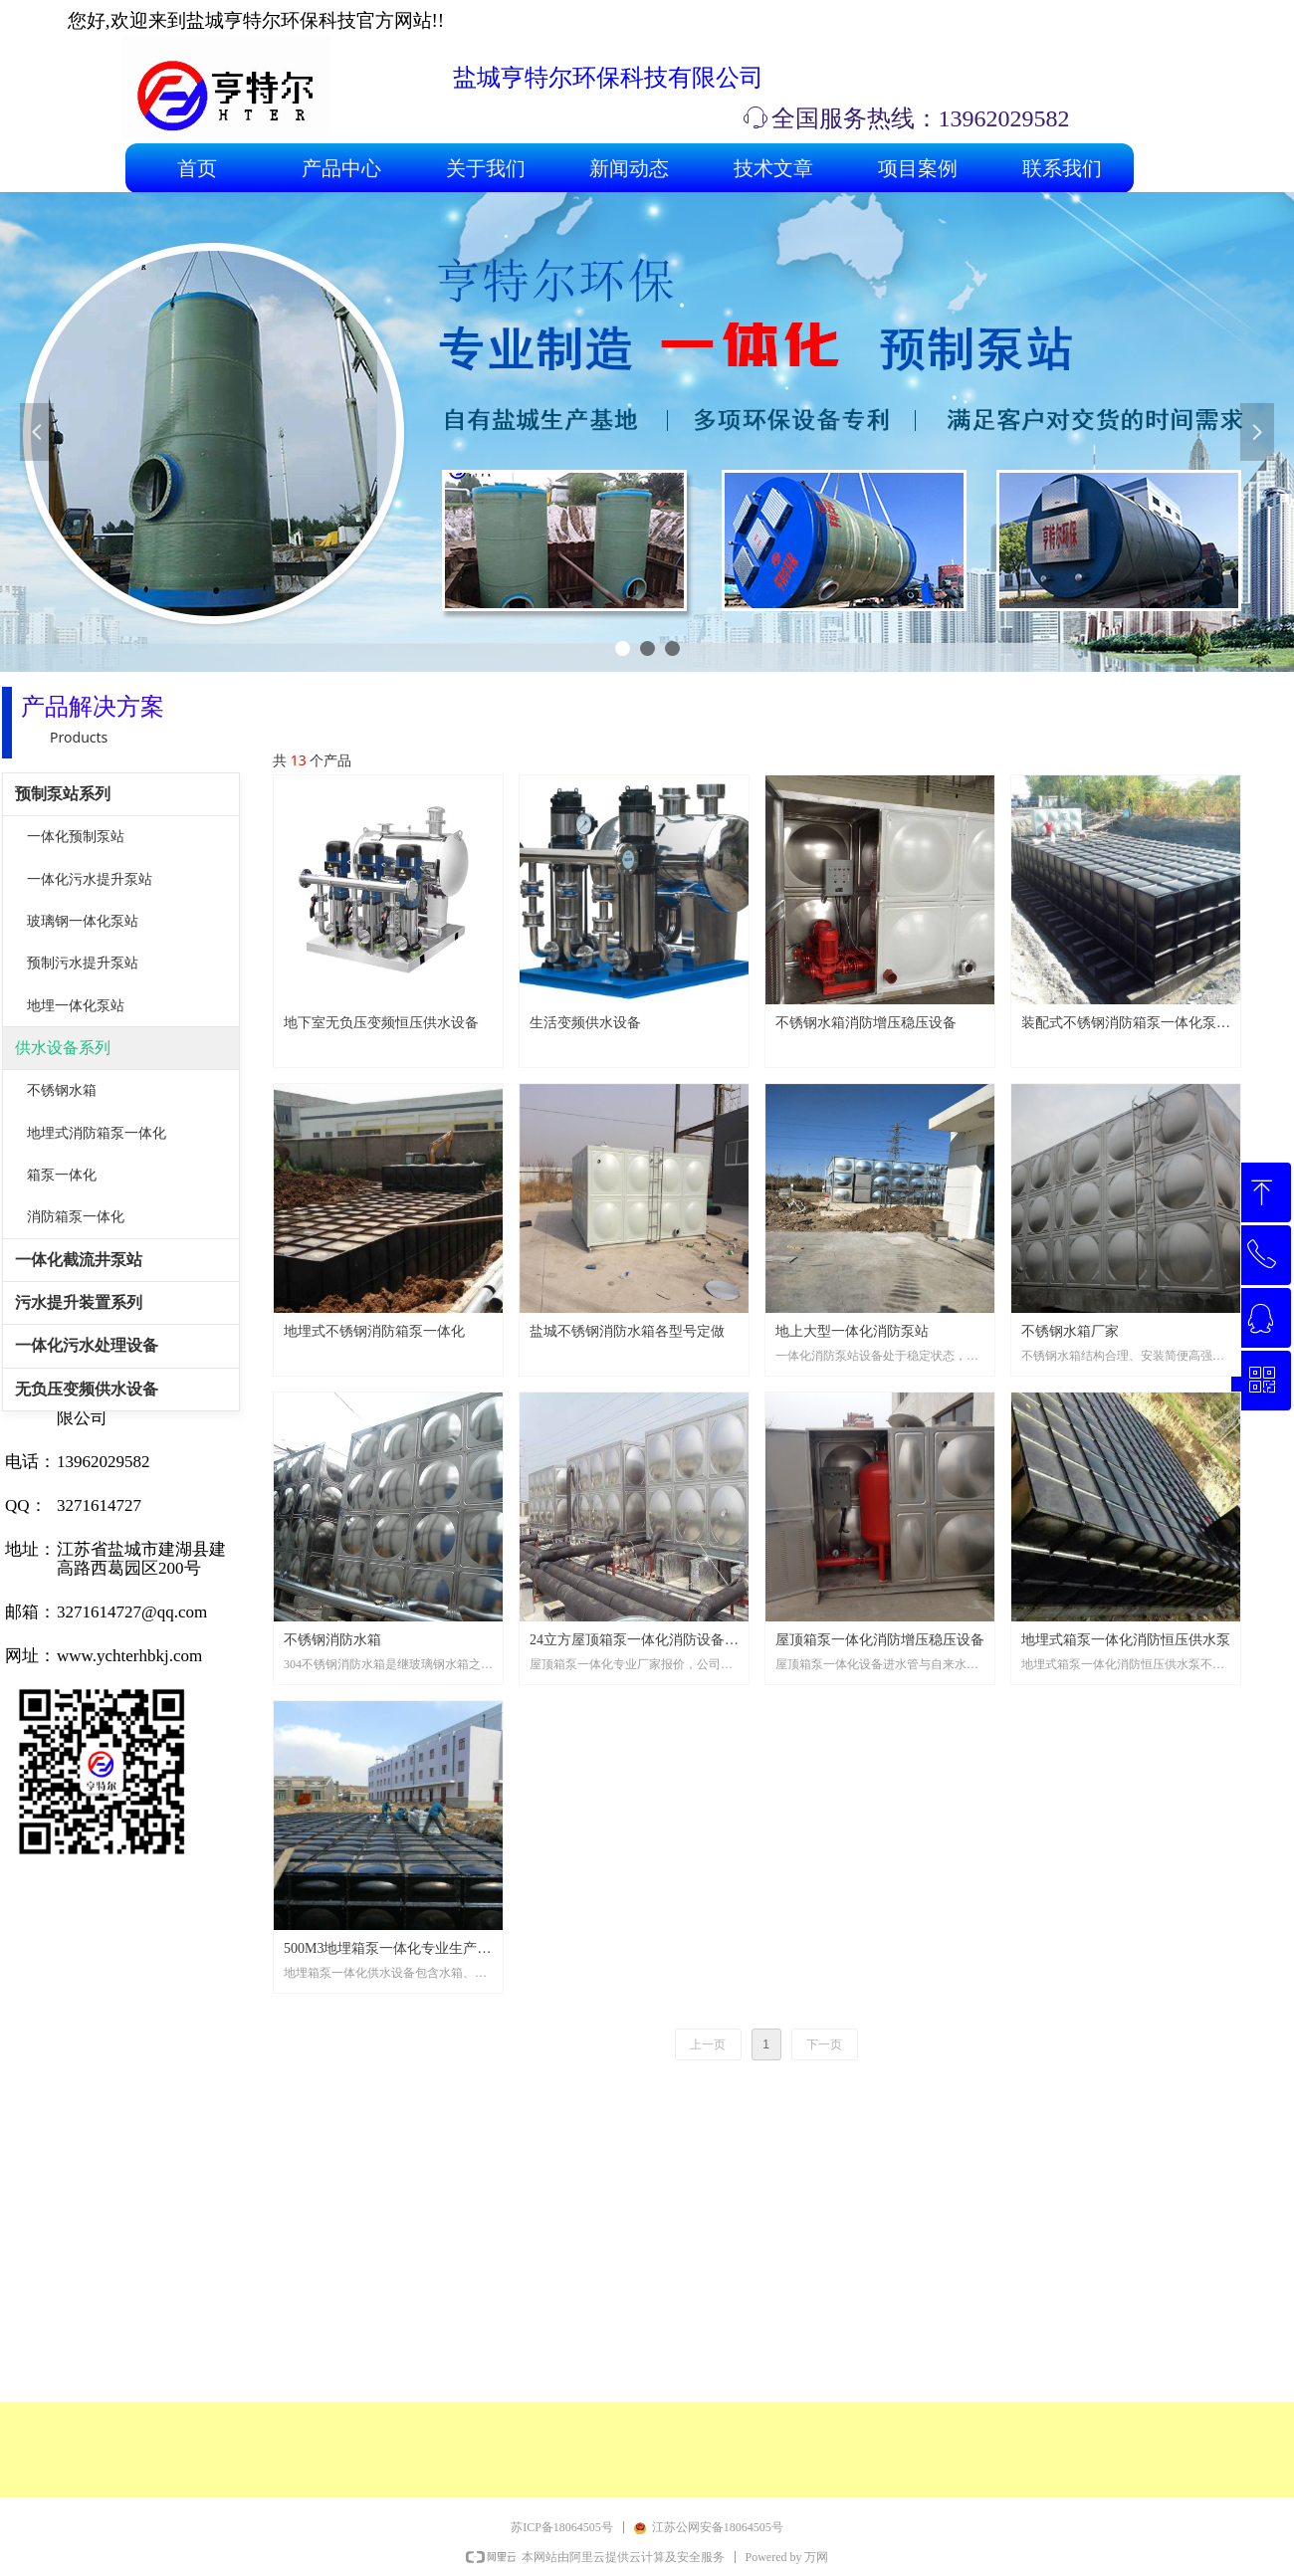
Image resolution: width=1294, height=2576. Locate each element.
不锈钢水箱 (62, 1090)
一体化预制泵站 (75, 836)
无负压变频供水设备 (86, 1389)
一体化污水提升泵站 (89, 879)
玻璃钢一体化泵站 (82, 921)
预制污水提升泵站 (82, 963)
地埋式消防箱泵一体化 (96, 1133)
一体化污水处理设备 (86, 1345)
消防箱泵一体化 (75, 1216)
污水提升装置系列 (78, 1302)
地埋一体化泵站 (75, 1005)
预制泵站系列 (62, 793)
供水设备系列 (62, 1047)
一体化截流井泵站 (78, 1259)
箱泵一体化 (62, 1175)
